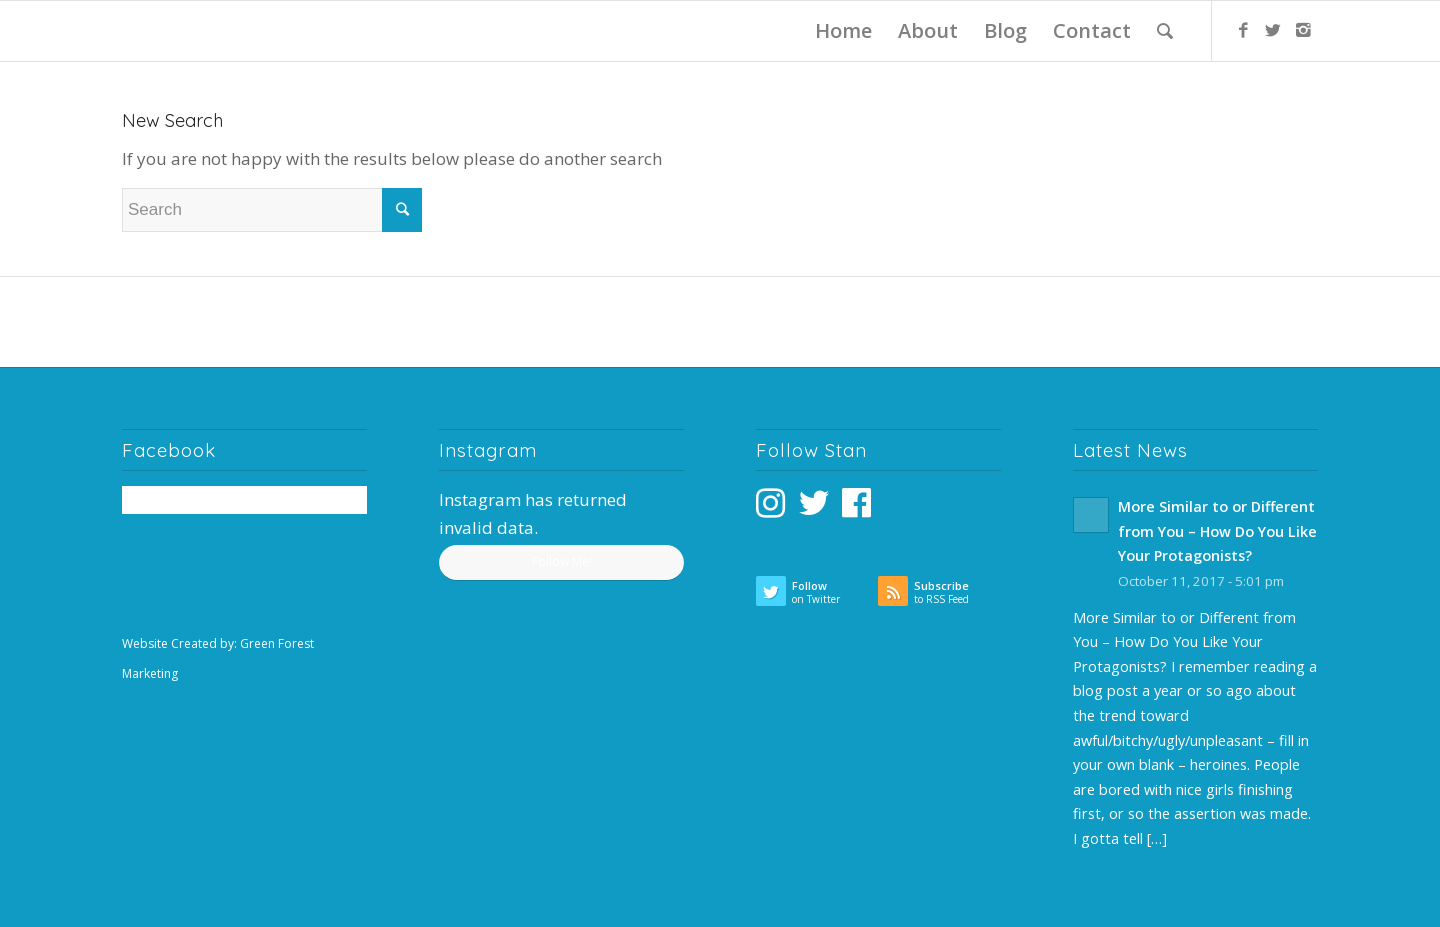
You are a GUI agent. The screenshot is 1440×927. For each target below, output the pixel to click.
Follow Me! (562, 561)
